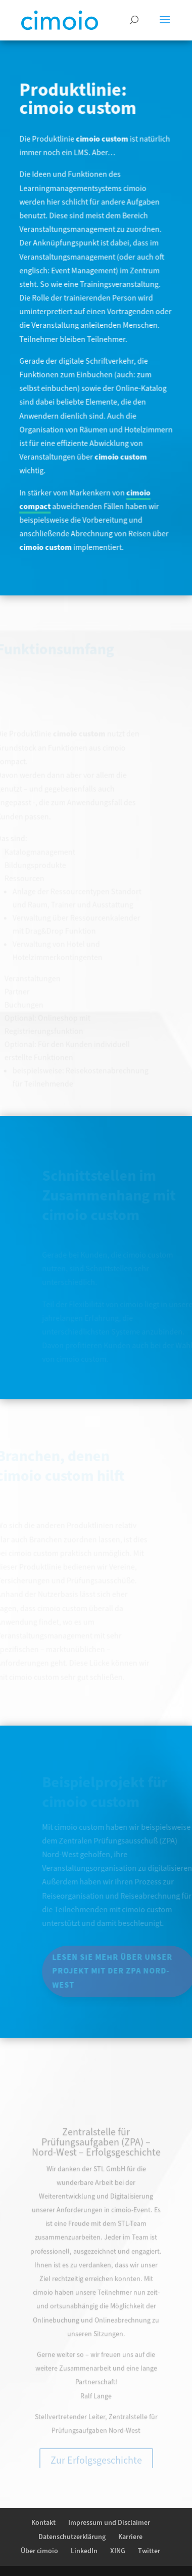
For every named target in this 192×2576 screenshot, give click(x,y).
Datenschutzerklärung (72, 2537)
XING (117, 2551)
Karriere (130, 2537)
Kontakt (43, 2523)
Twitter (149, 2551)
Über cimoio (39, 2551)
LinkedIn (84, 2551)
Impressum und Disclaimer (109, 2523)
